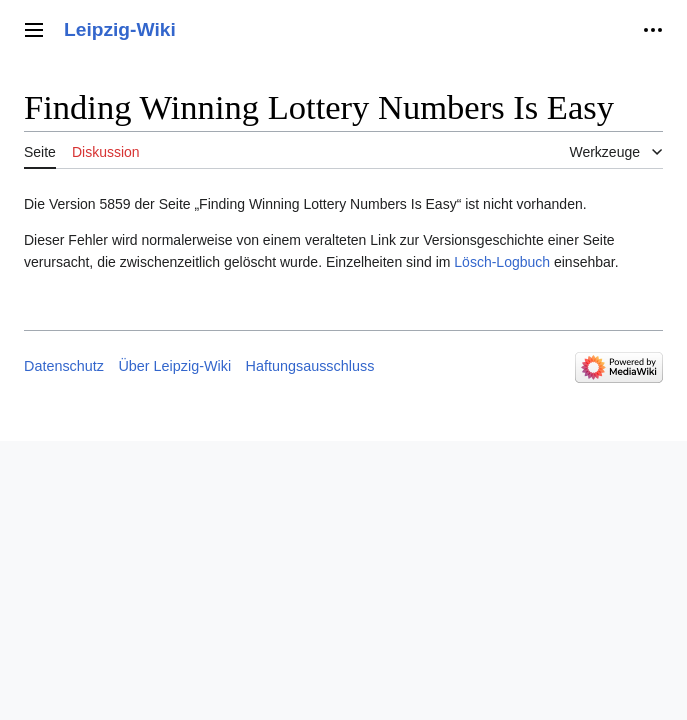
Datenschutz (64, 366)
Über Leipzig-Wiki (174, 366)
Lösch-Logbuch (502, 262)
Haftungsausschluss (310, 366)
